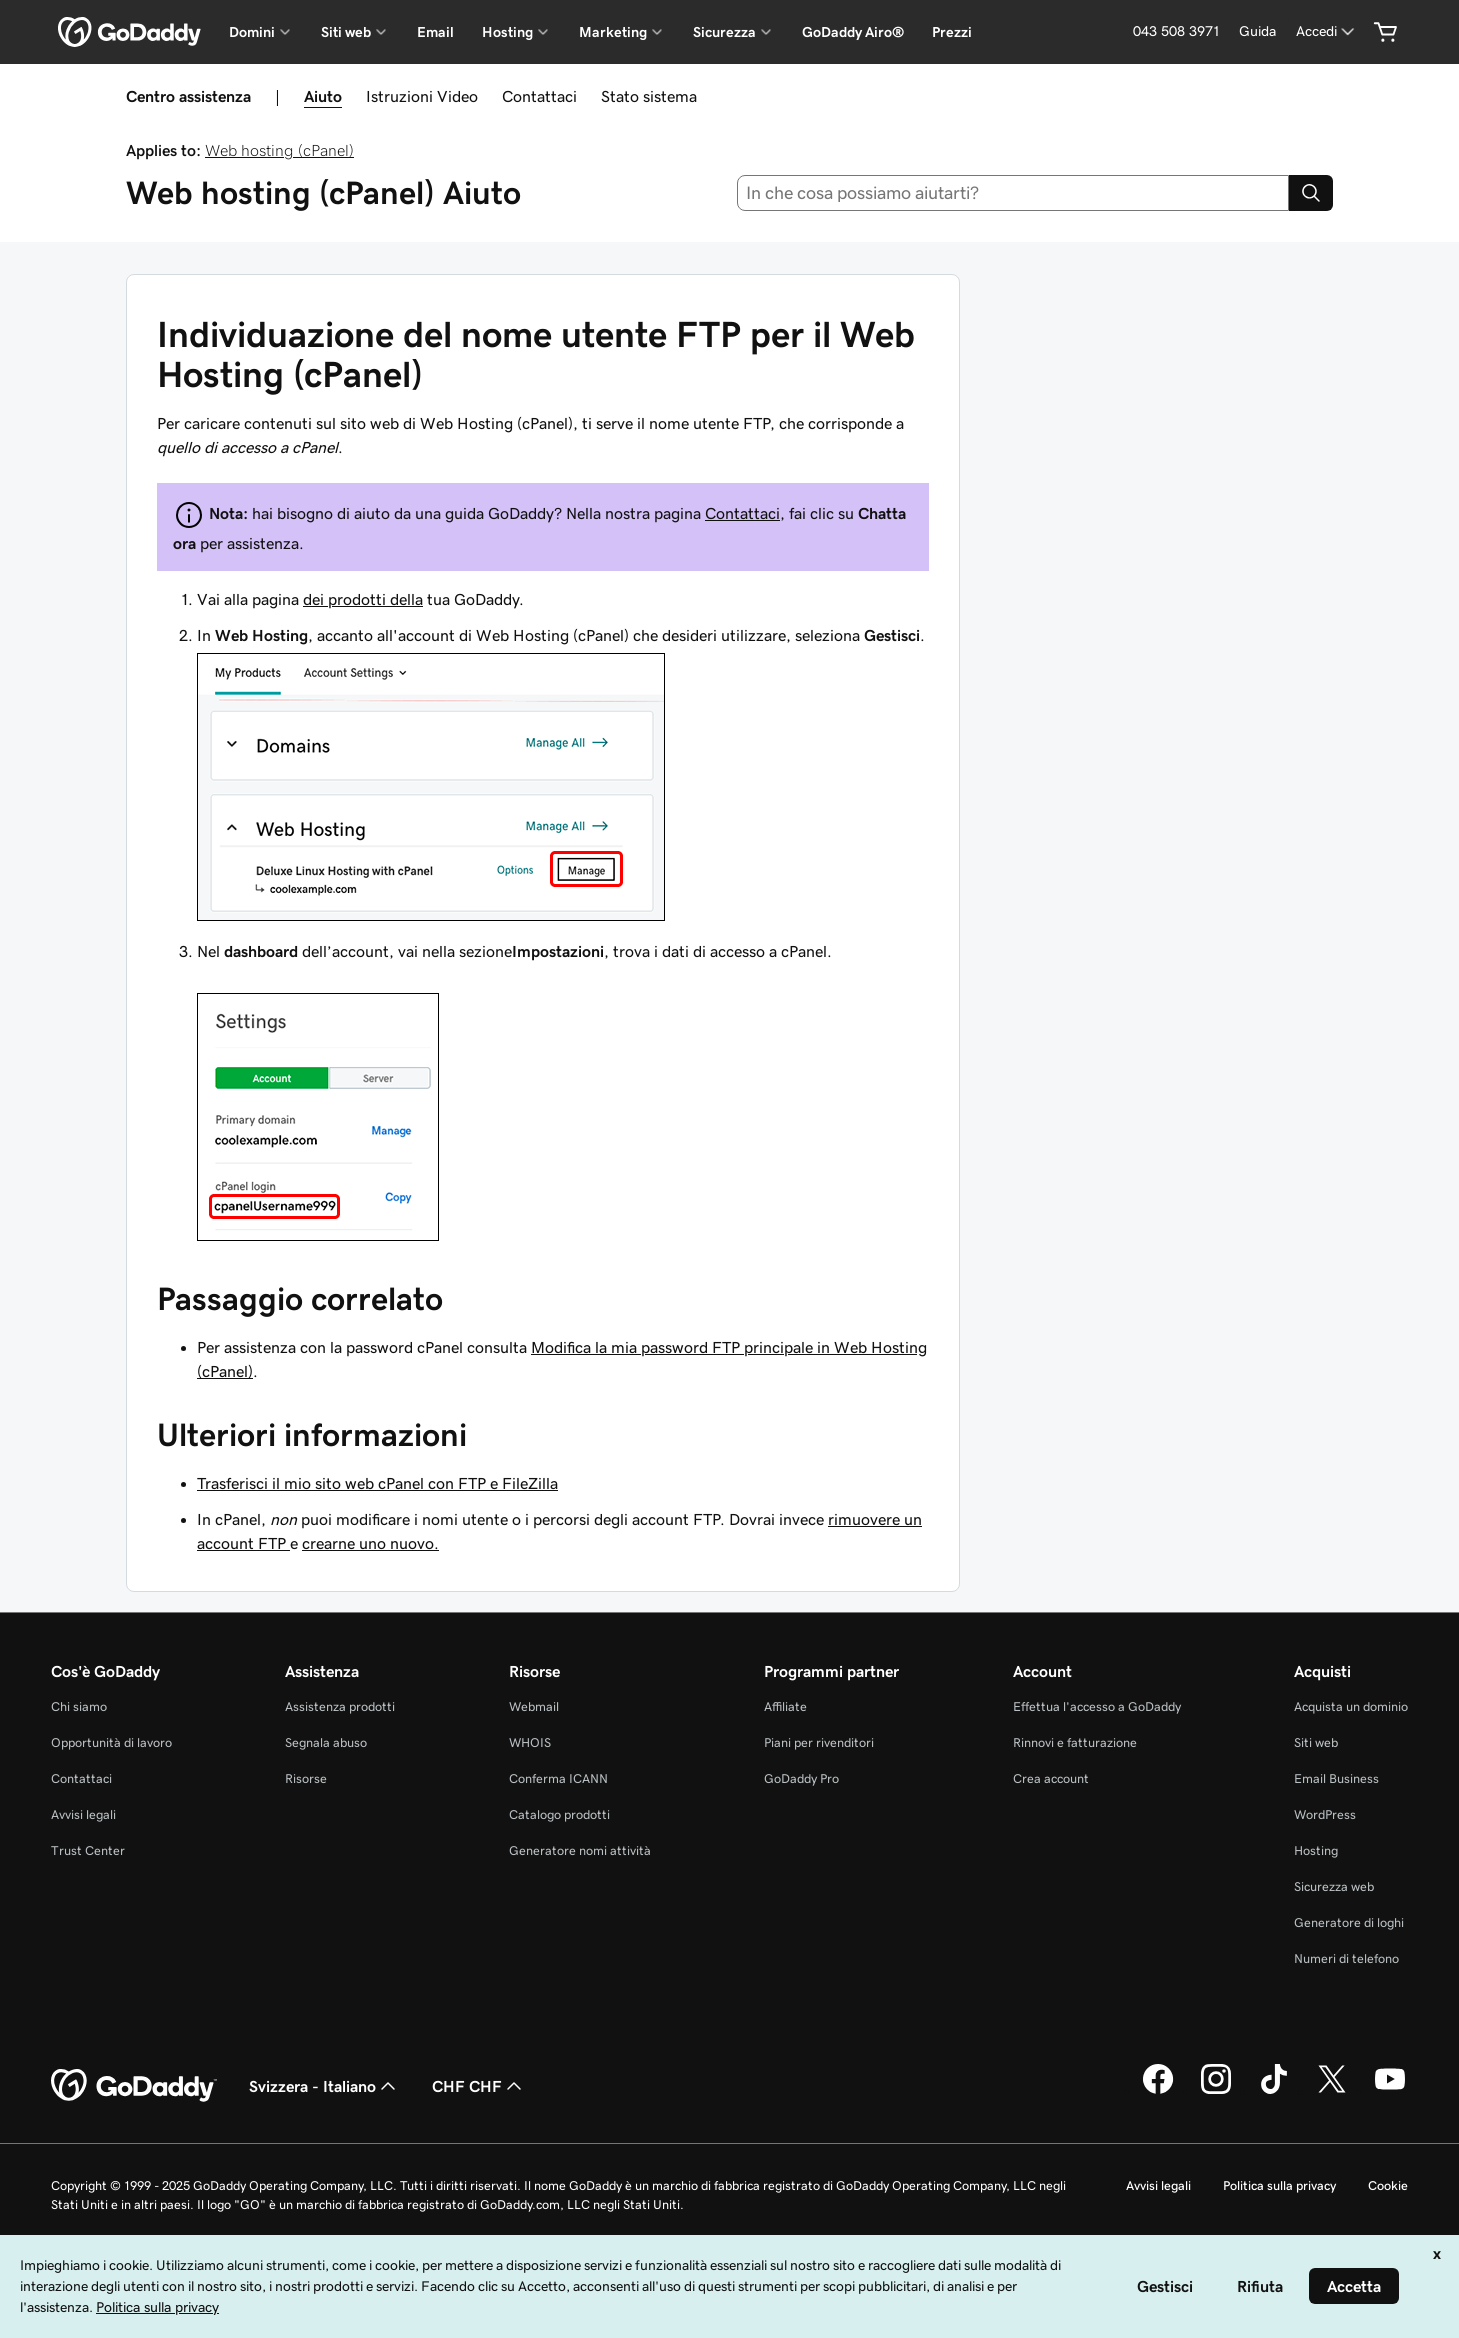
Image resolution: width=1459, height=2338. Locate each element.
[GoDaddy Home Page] (134, 2086)
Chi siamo (79, 1706)
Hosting (1316, 1850)
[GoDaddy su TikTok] (1274, 2091)
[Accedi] (1327, 31)
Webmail (534, 1706)
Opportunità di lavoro (111, 1742)
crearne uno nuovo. (370, 1543)
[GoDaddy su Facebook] (1158, 2091)
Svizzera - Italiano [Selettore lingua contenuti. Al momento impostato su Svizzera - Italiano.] (324, 2086)
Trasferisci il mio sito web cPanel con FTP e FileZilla (377, 1483)
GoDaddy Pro (801, 1778)
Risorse (306, 1778)
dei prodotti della (363, 599)
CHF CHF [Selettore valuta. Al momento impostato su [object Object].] (479, 2086)
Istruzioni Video (422, 96)
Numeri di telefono (1346, 1958)
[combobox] (1013, 193)
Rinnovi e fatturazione (1075, 1742)
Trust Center (88, 1850)
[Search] (1311, 193)
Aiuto (323, 96)
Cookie (1388, 2185)
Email (435, 32)
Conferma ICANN (558, 1778)
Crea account (1051, 1778)
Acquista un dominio (1351, 1706)
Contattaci (539, 96)
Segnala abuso (326, 1742)
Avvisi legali (83, 1814)
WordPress (1325, 1814)
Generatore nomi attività (580, 1850)
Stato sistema (649, 96)
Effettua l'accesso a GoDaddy (1097, 1706)
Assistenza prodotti (340, 1706)
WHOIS (530, 1742)
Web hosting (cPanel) (279, 150)
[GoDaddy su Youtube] (1390, 2091)
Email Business (1336, 1778)
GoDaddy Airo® (853, 32)
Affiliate (785, 1706)
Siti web (1316, 1742)
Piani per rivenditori (819, 1742)
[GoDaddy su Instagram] (1216, 2091)
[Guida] (1257, 31)
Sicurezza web (1334, 1886)
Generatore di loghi (1349, 1922)
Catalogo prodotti (559, 1814)
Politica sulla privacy (1279, 2185)
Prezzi (952, 32)
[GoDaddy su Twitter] (1332, 2091)
